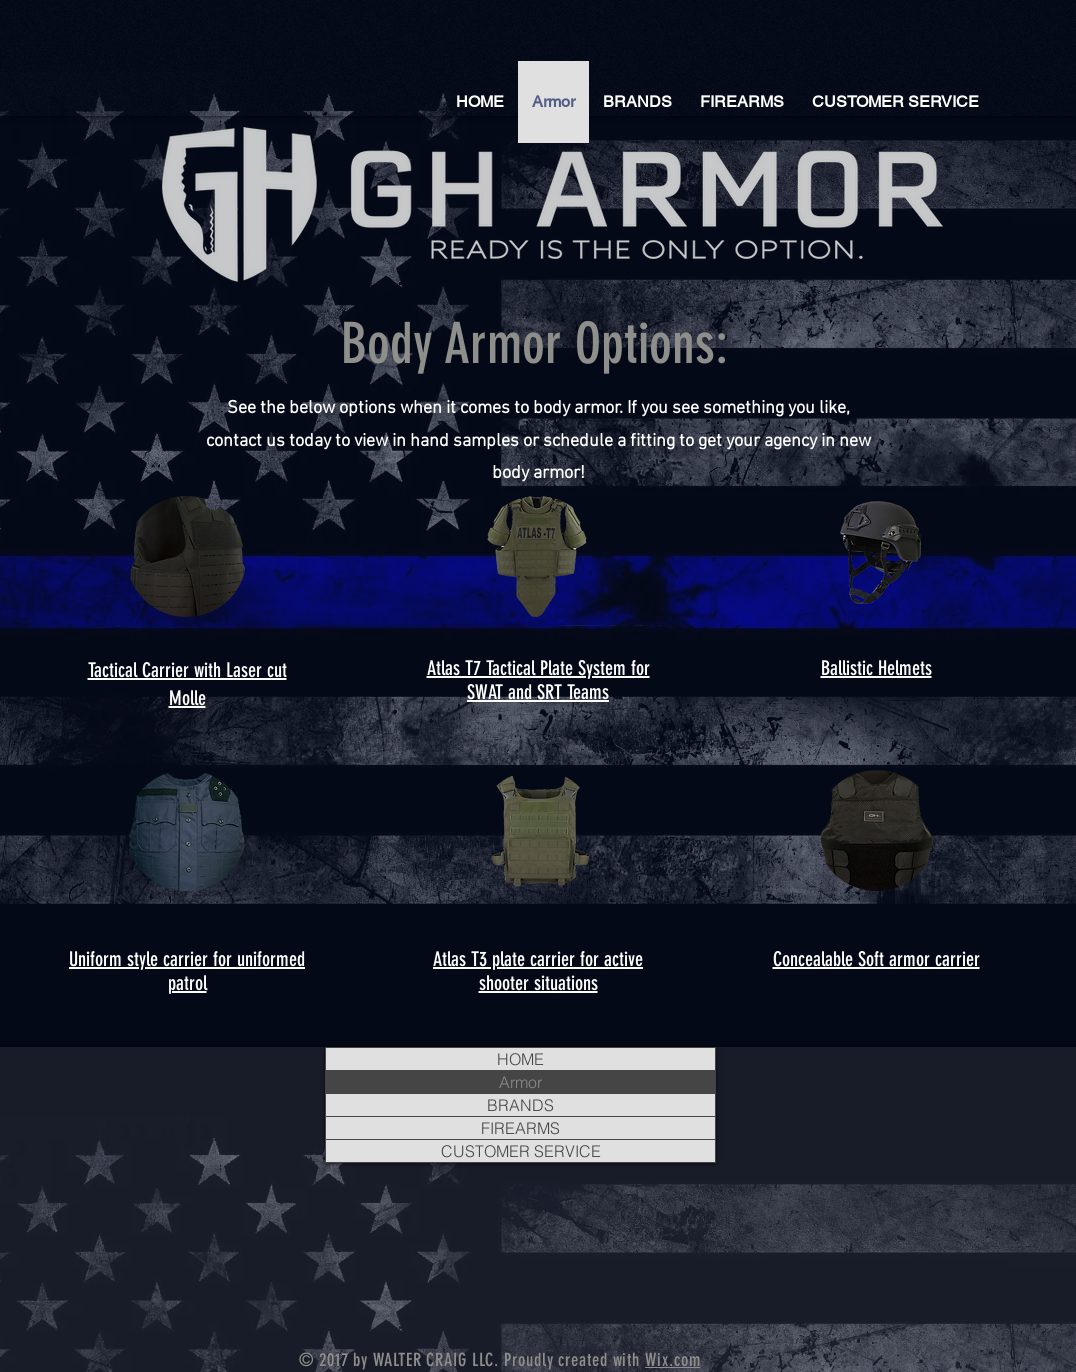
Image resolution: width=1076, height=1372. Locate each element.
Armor (520, 1082)
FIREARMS (520, 1128)
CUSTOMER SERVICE (521, 1151)
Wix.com (672, 1360)
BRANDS (520, 1105)
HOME (520, 1059)
